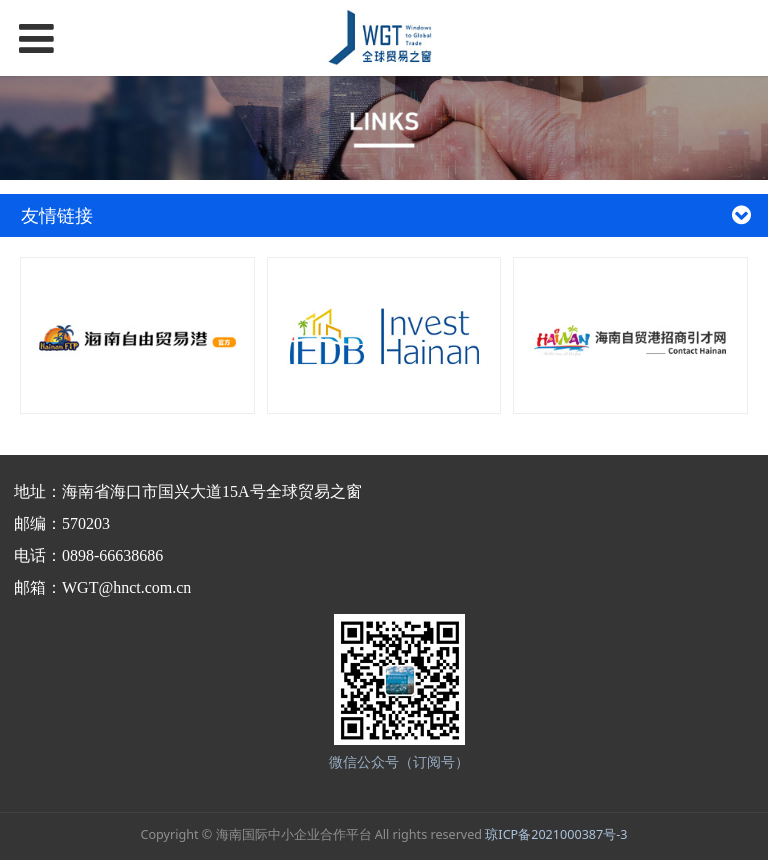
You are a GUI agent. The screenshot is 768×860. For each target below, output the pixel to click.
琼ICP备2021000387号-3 (556, 834)
